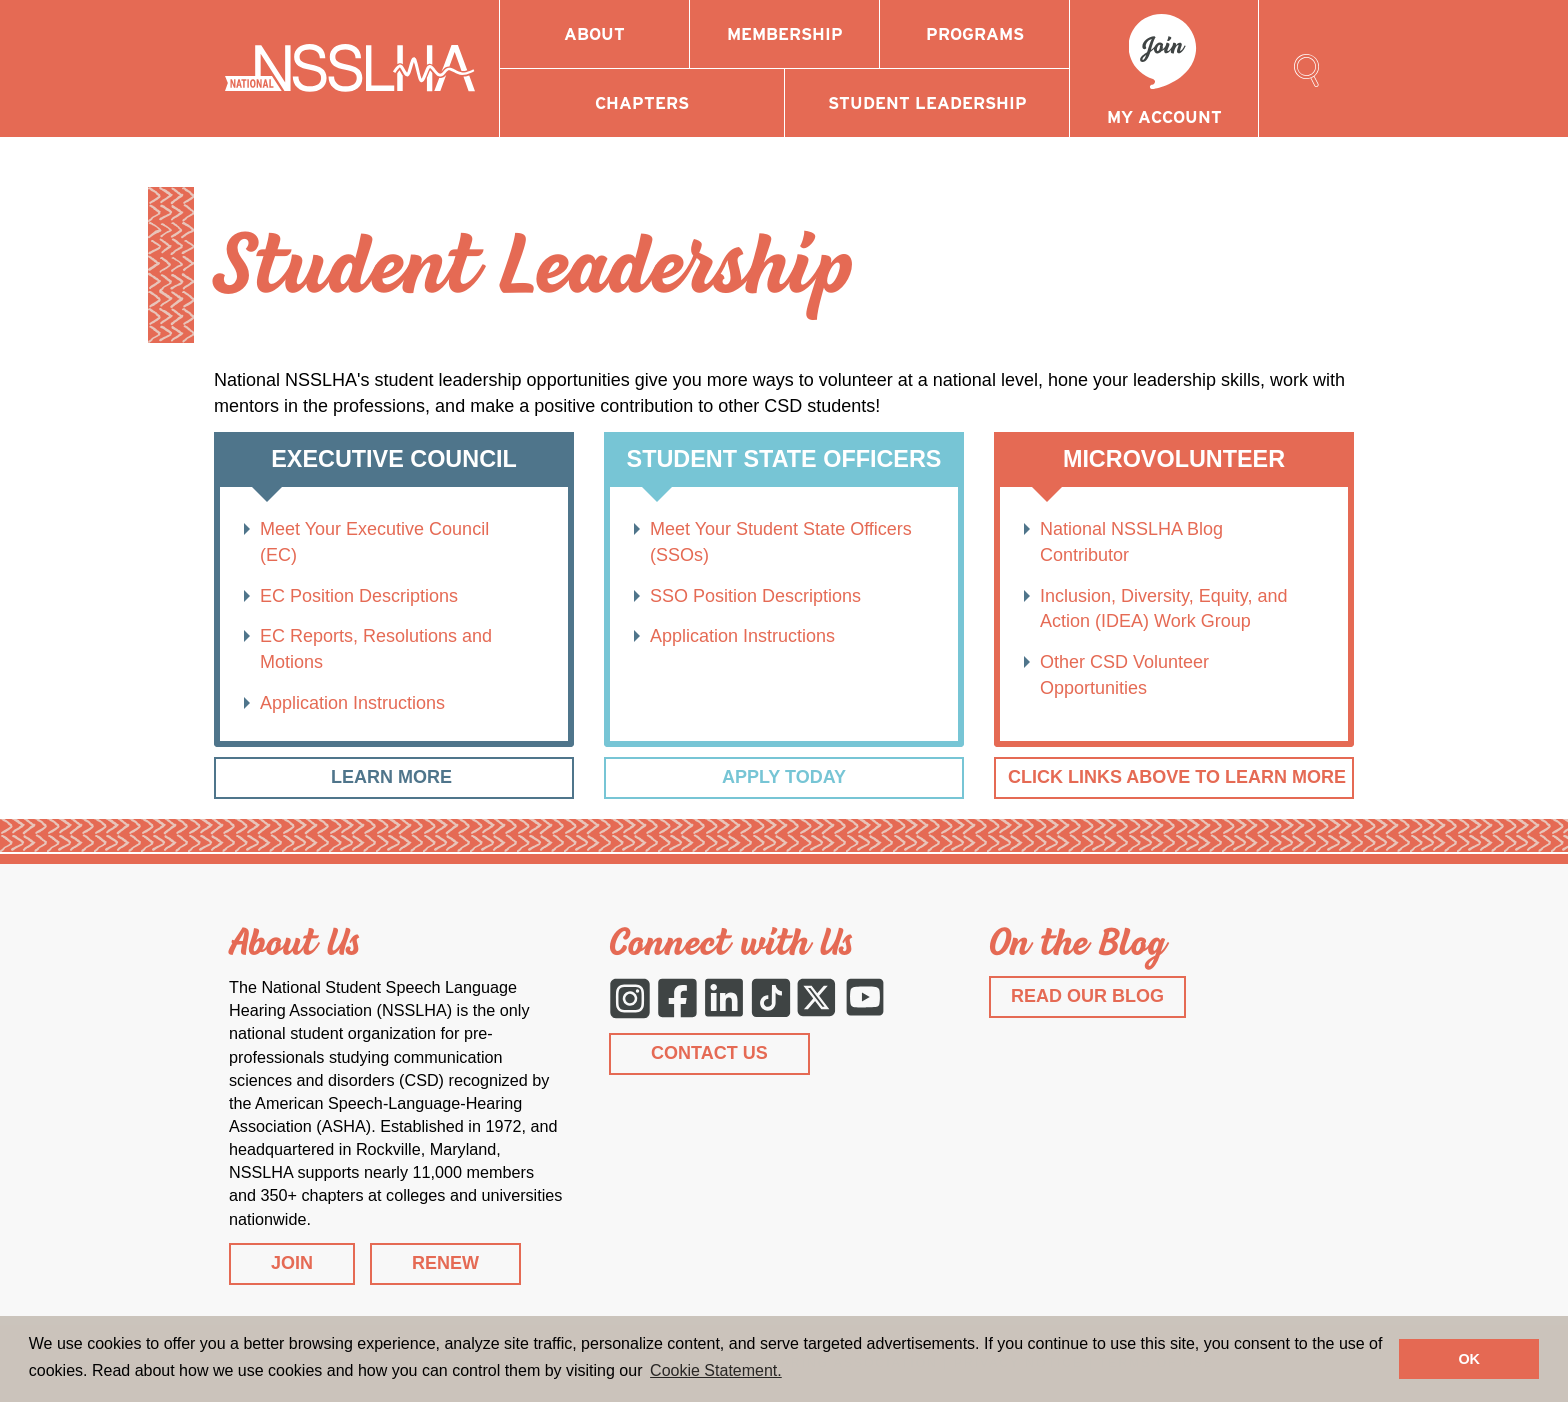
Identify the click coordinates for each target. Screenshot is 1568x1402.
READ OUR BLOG (1087, 996)
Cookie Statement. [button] (716, 1370)
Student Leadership (927, 103)
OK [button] (1469, 1359)
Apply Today (784, 777)
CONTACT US (709, 1053)
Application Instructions (352, 703)
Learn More (394, 777)
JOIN (292, 1263)
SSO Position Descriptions (755, 596)
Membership (785, 34)
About (594, 34)
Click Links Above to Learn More (1177, 777)
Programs (975, 34)
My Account (1164, 117)
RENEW (445, 1263)
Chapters (642, 103)
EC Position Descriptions (359, 596)
